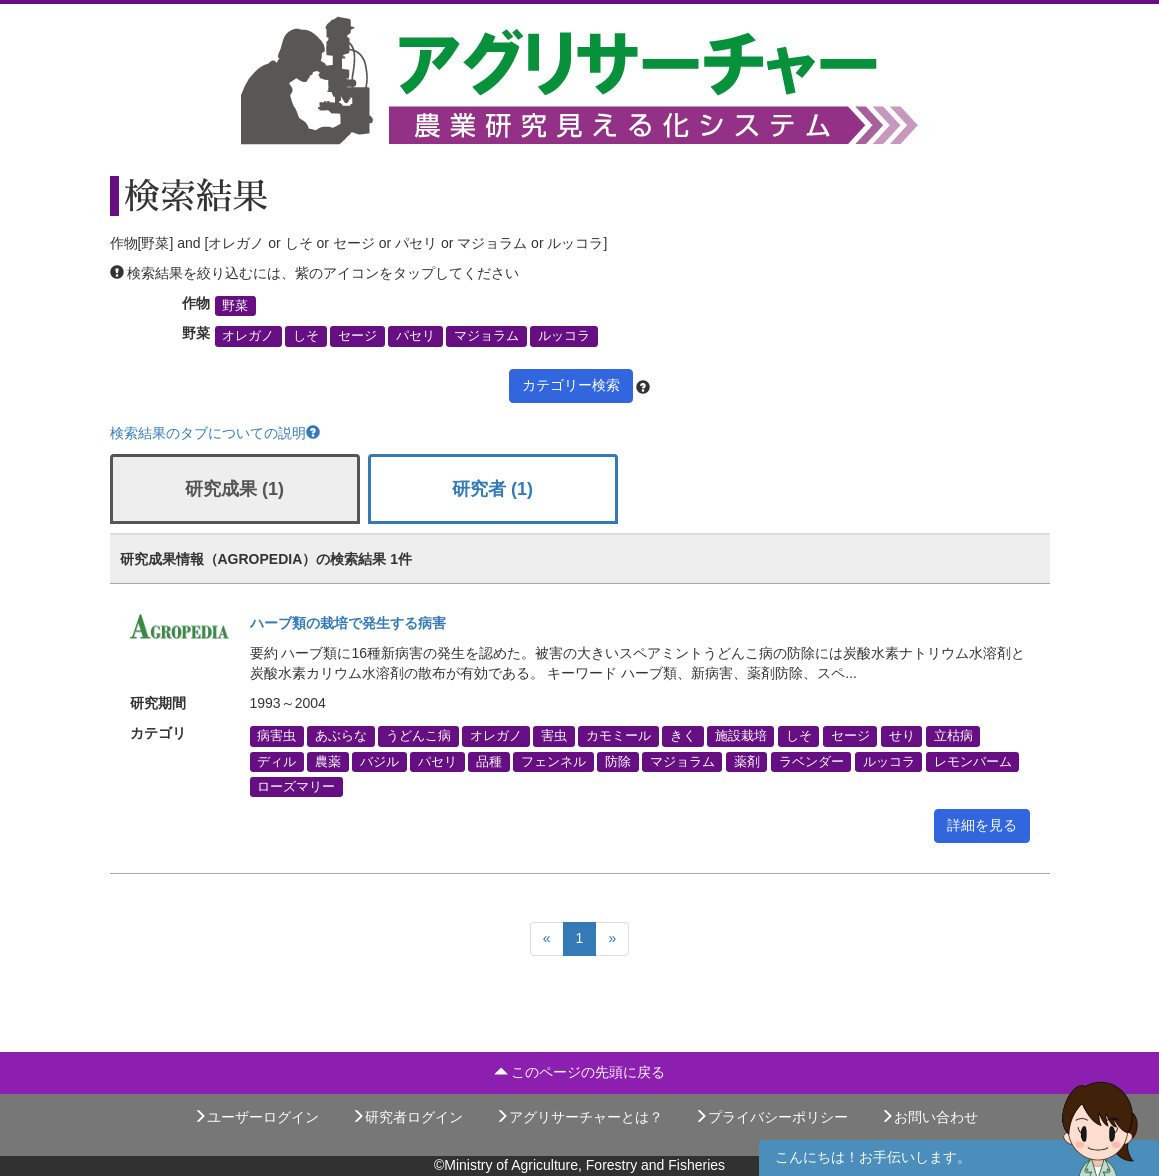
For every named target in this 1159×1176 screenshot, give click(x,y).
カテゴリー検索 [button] (571, 385)
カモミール (618, 736)
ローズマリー (296, 786)
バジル (379, 761)
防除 (618, 761)
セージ (357, 336)
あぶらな (341, 736)
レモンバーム (973, 761)
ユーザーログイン (256, 1117)
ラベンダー (811, 761)
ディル (276, 761)
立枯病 (953, 736)
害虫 (554, 736)
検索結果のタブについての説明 (215, 433)
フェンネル (553, 761)
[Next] (612, 939)
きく (683, 736)
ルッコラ (564, 336)
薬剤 (747, 761)
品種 (489, 761)
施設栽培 (741, 736)
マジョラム (486, 336)
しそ (306, 336)
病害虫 (276, 736)
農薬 (328, 761)
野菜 (235, 306)
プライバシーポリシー (771, 1117)
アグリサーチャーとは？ (579, 1117)
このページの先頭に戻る (580, 1072)
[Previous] (547, 939)
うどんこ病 (418, 736)
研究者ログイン (407, 1117)
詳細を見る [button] (982, 825)
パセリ (415, 336)
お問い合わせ (929, 1117)
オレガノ (248, 336)
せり (902, 736)
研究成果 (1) (234, 489)
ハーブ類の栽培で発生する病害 (348, 623)
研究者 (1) (492, 489)
